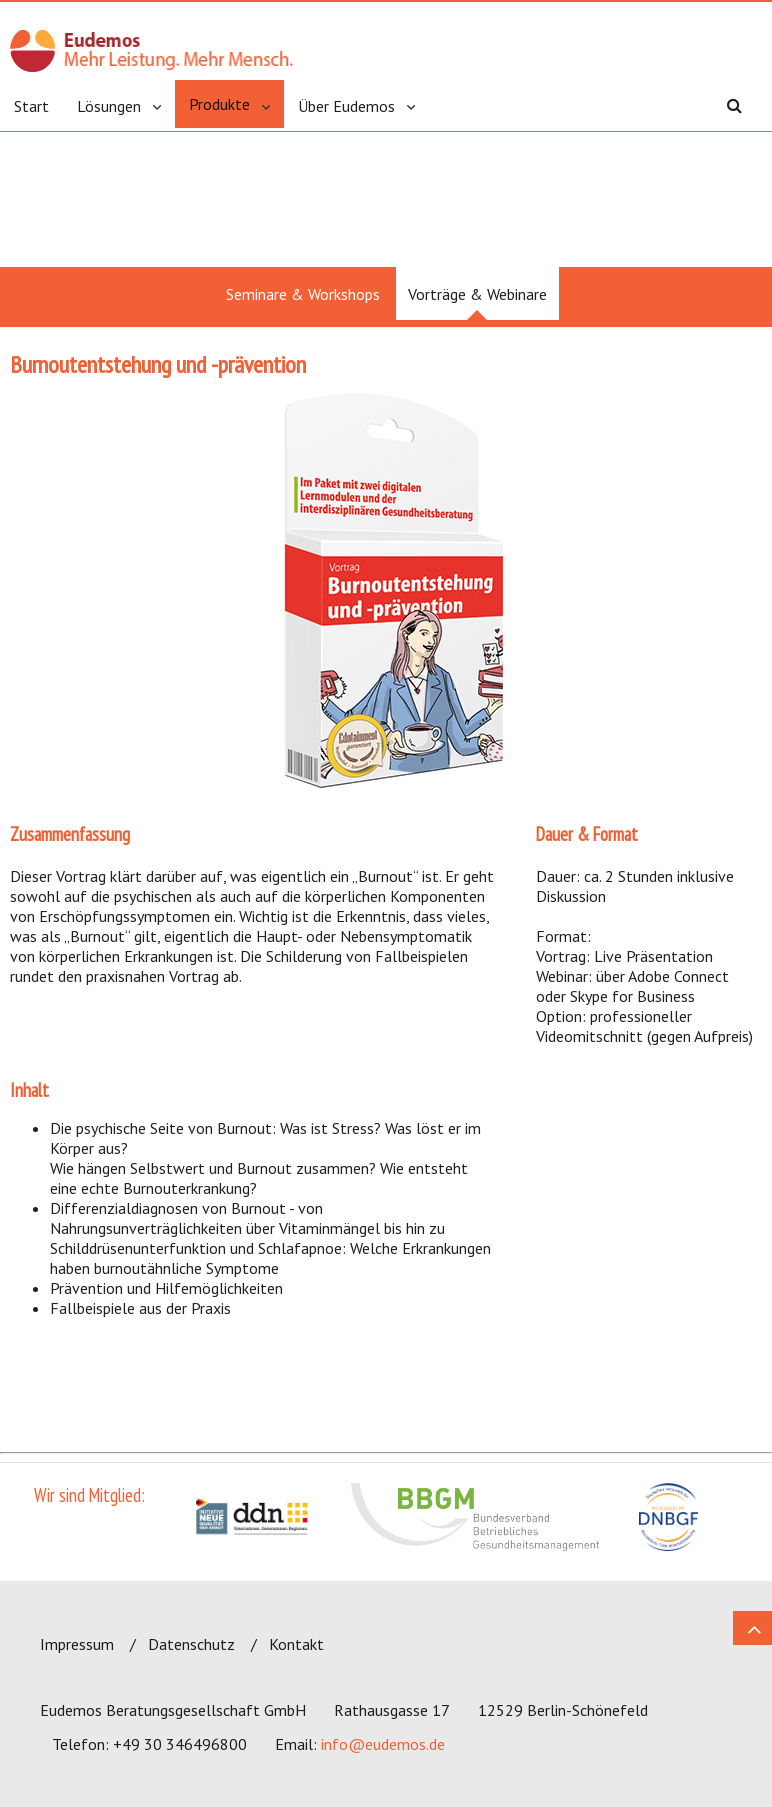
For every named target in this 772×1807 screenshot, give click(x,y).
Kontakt (296, 1644)
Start (31, 106)
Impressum (77, 1644)
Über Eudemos (346, 106)
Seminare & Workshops (303, 294)
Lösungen (109, 106)
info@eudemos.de (383, 1744)
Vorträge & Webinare (477, 294)
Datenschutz (191, 1644)
